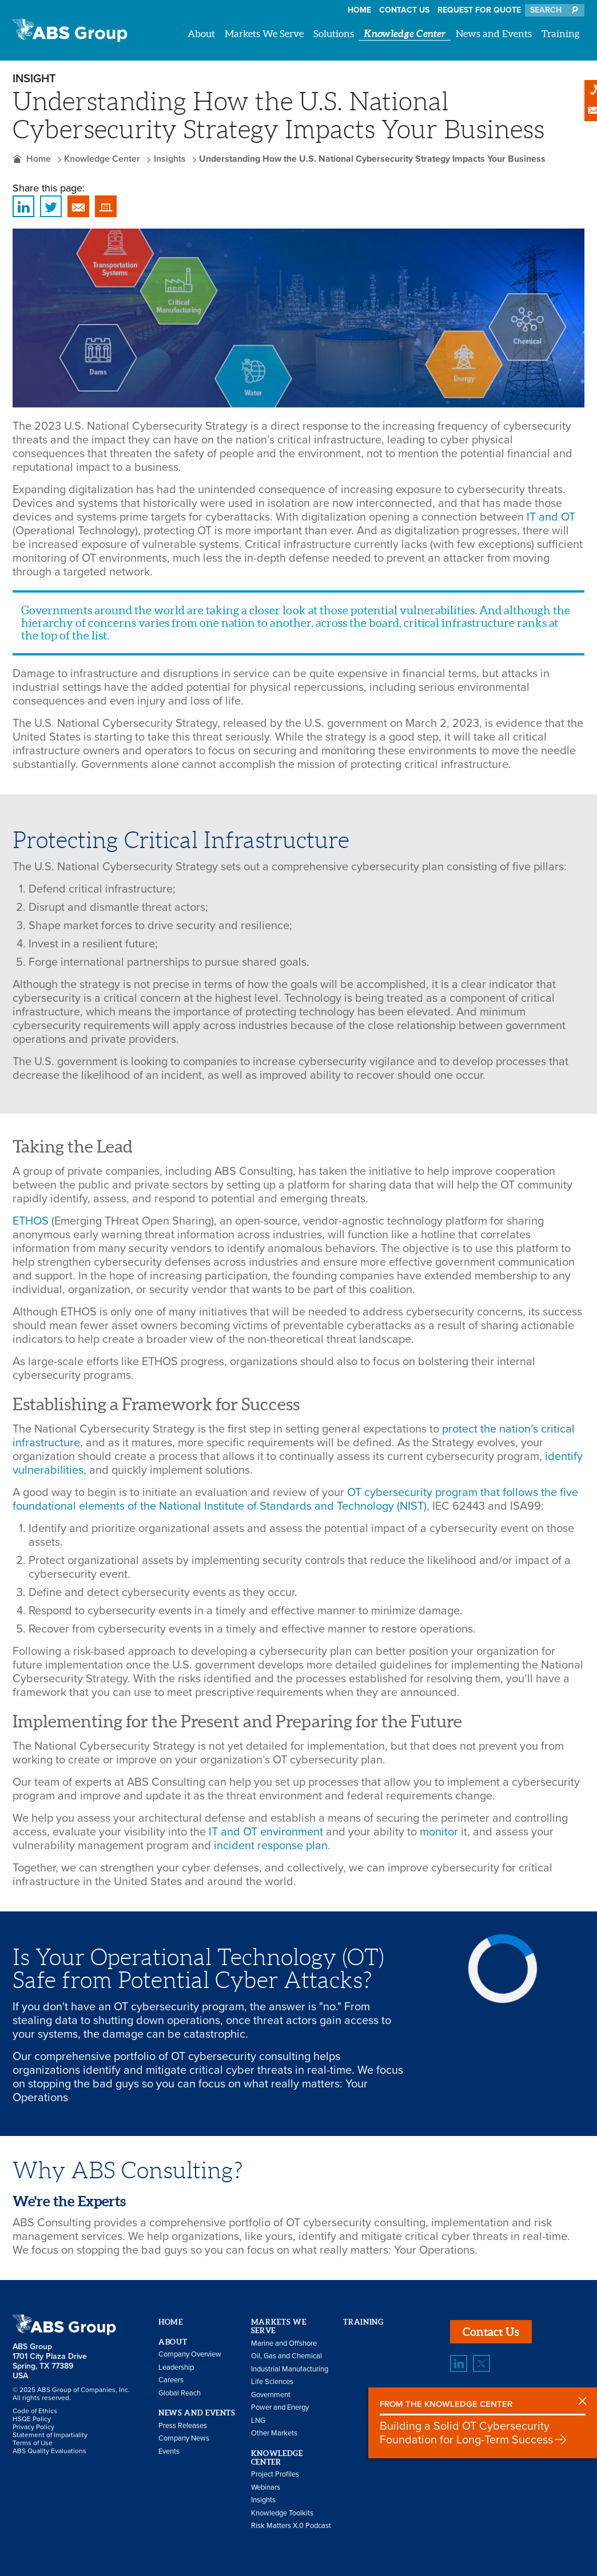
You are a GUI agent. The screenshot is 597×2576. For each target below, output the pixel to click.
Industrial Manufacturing (289, 2369)
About (201, 33)
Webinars (265, 2487)
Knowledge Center (405, 33)
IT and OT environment (266, 1832)
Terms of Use (33, 2443)
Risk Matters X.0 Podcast (291, 2525)
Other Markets (274, 2433)
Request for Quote (479, 10)
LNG (258, 2420)
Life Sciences (272, 2381)
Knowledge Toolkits (282, 2513)
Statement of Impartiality (50, 2435)
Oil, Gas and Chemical (286, 2356)
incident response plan (271, 1846)
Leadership (176, 2367)
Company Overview (189, 2354)
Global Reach (179, 2393)
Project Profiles (275, 2474)
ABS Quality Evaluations (49, 2451)
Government (270, 2394)
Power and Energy (280, 2407)
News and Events (494, 33)
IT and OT (551, 517)
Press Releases (182, 2425)
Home (359, 10)
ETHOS (31, 1221)
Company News (183, 2438)
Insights (170, 159)
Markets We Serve (264, 33)
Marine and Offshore (284, 2343)
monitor (439, 1832)
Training (561, 33)
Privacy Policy (33, 2427)
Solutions (333, 33)
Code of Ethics (35, 2411)
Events (169, 2451)
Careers (171, 2380)
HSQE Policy (32, 2419)
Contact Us (404, 10)
